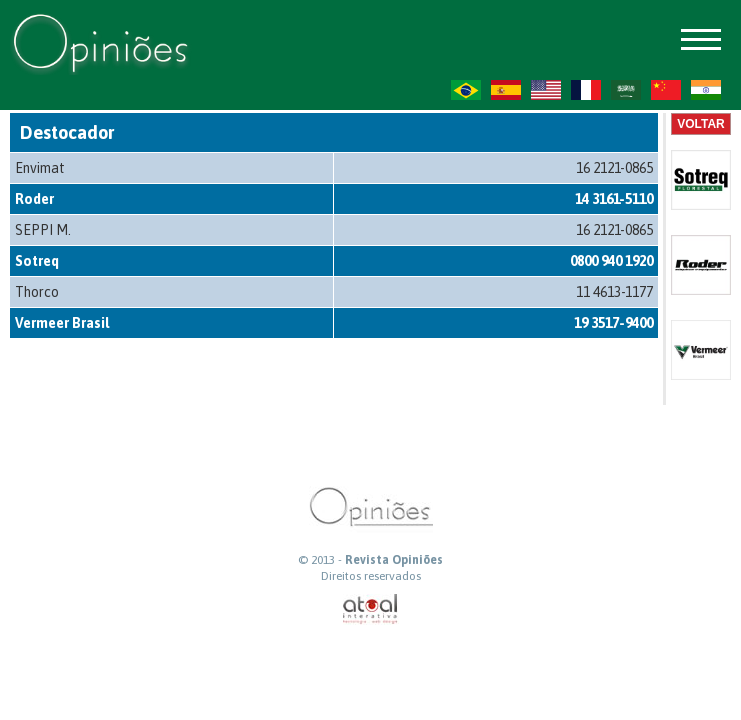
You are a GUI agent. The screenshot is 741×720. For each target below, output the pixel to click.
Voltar (701, 124)
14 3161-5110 (614, 199)
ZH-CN (666, 90)
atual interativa (371, 609)
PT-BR (466, 90)
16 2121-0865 (614, 168)
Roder (34, 199)
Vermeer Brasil (62, 323)
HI (706, 90)
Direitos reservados (371, 576)
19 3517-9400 (613, 323)
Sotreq (37, 261)
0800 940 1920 (611, 261)
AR (626, 90)
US (546, 90)
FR (586, 90)
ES (506, 90)
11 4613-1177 (614, 292)
